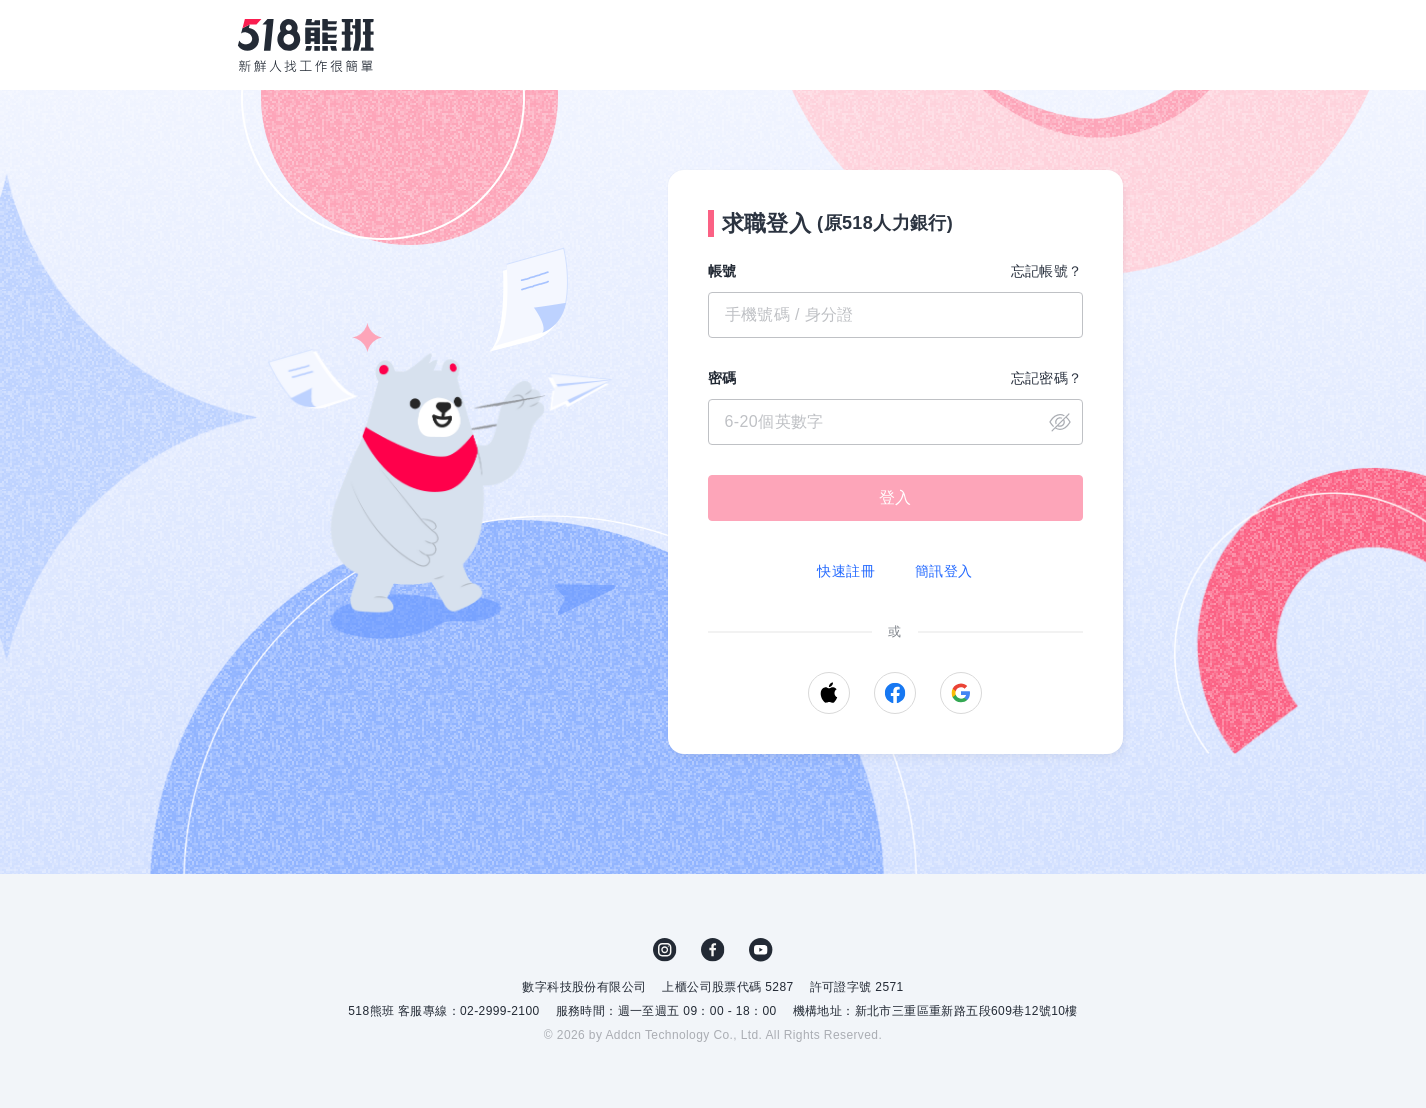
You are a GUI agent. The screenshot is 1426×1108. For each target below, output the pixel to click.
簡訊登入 (944, 571)
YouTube (761, 950)
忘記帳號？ (1047, 271)
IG (665, 950)
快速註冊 (846, 571)
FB (713, 950)
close (1060, 422)
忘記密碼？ (1047, 378)
